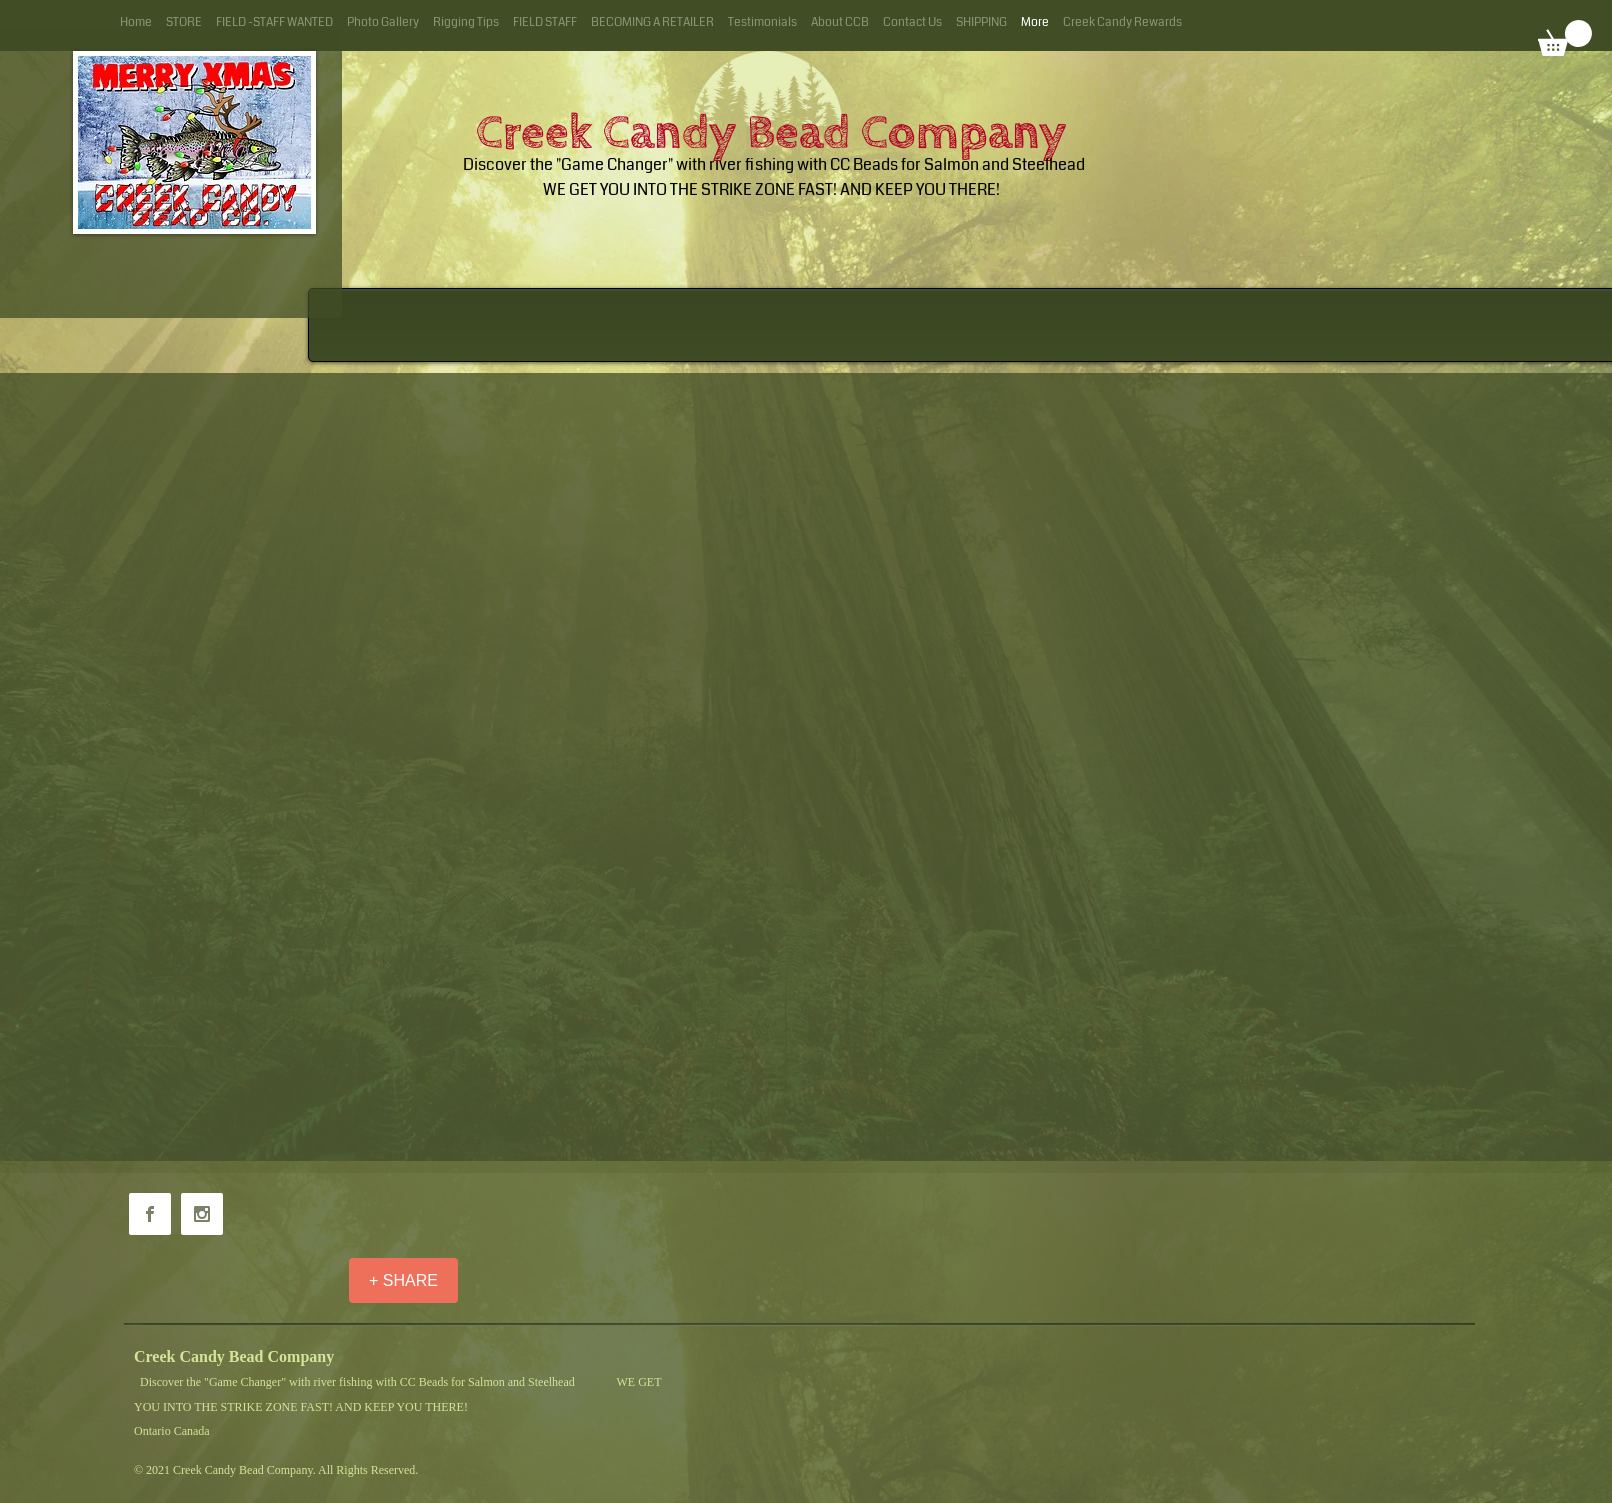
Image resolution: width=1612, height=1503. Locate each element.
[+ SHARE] (403, 1280)
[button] (1565, 38)
